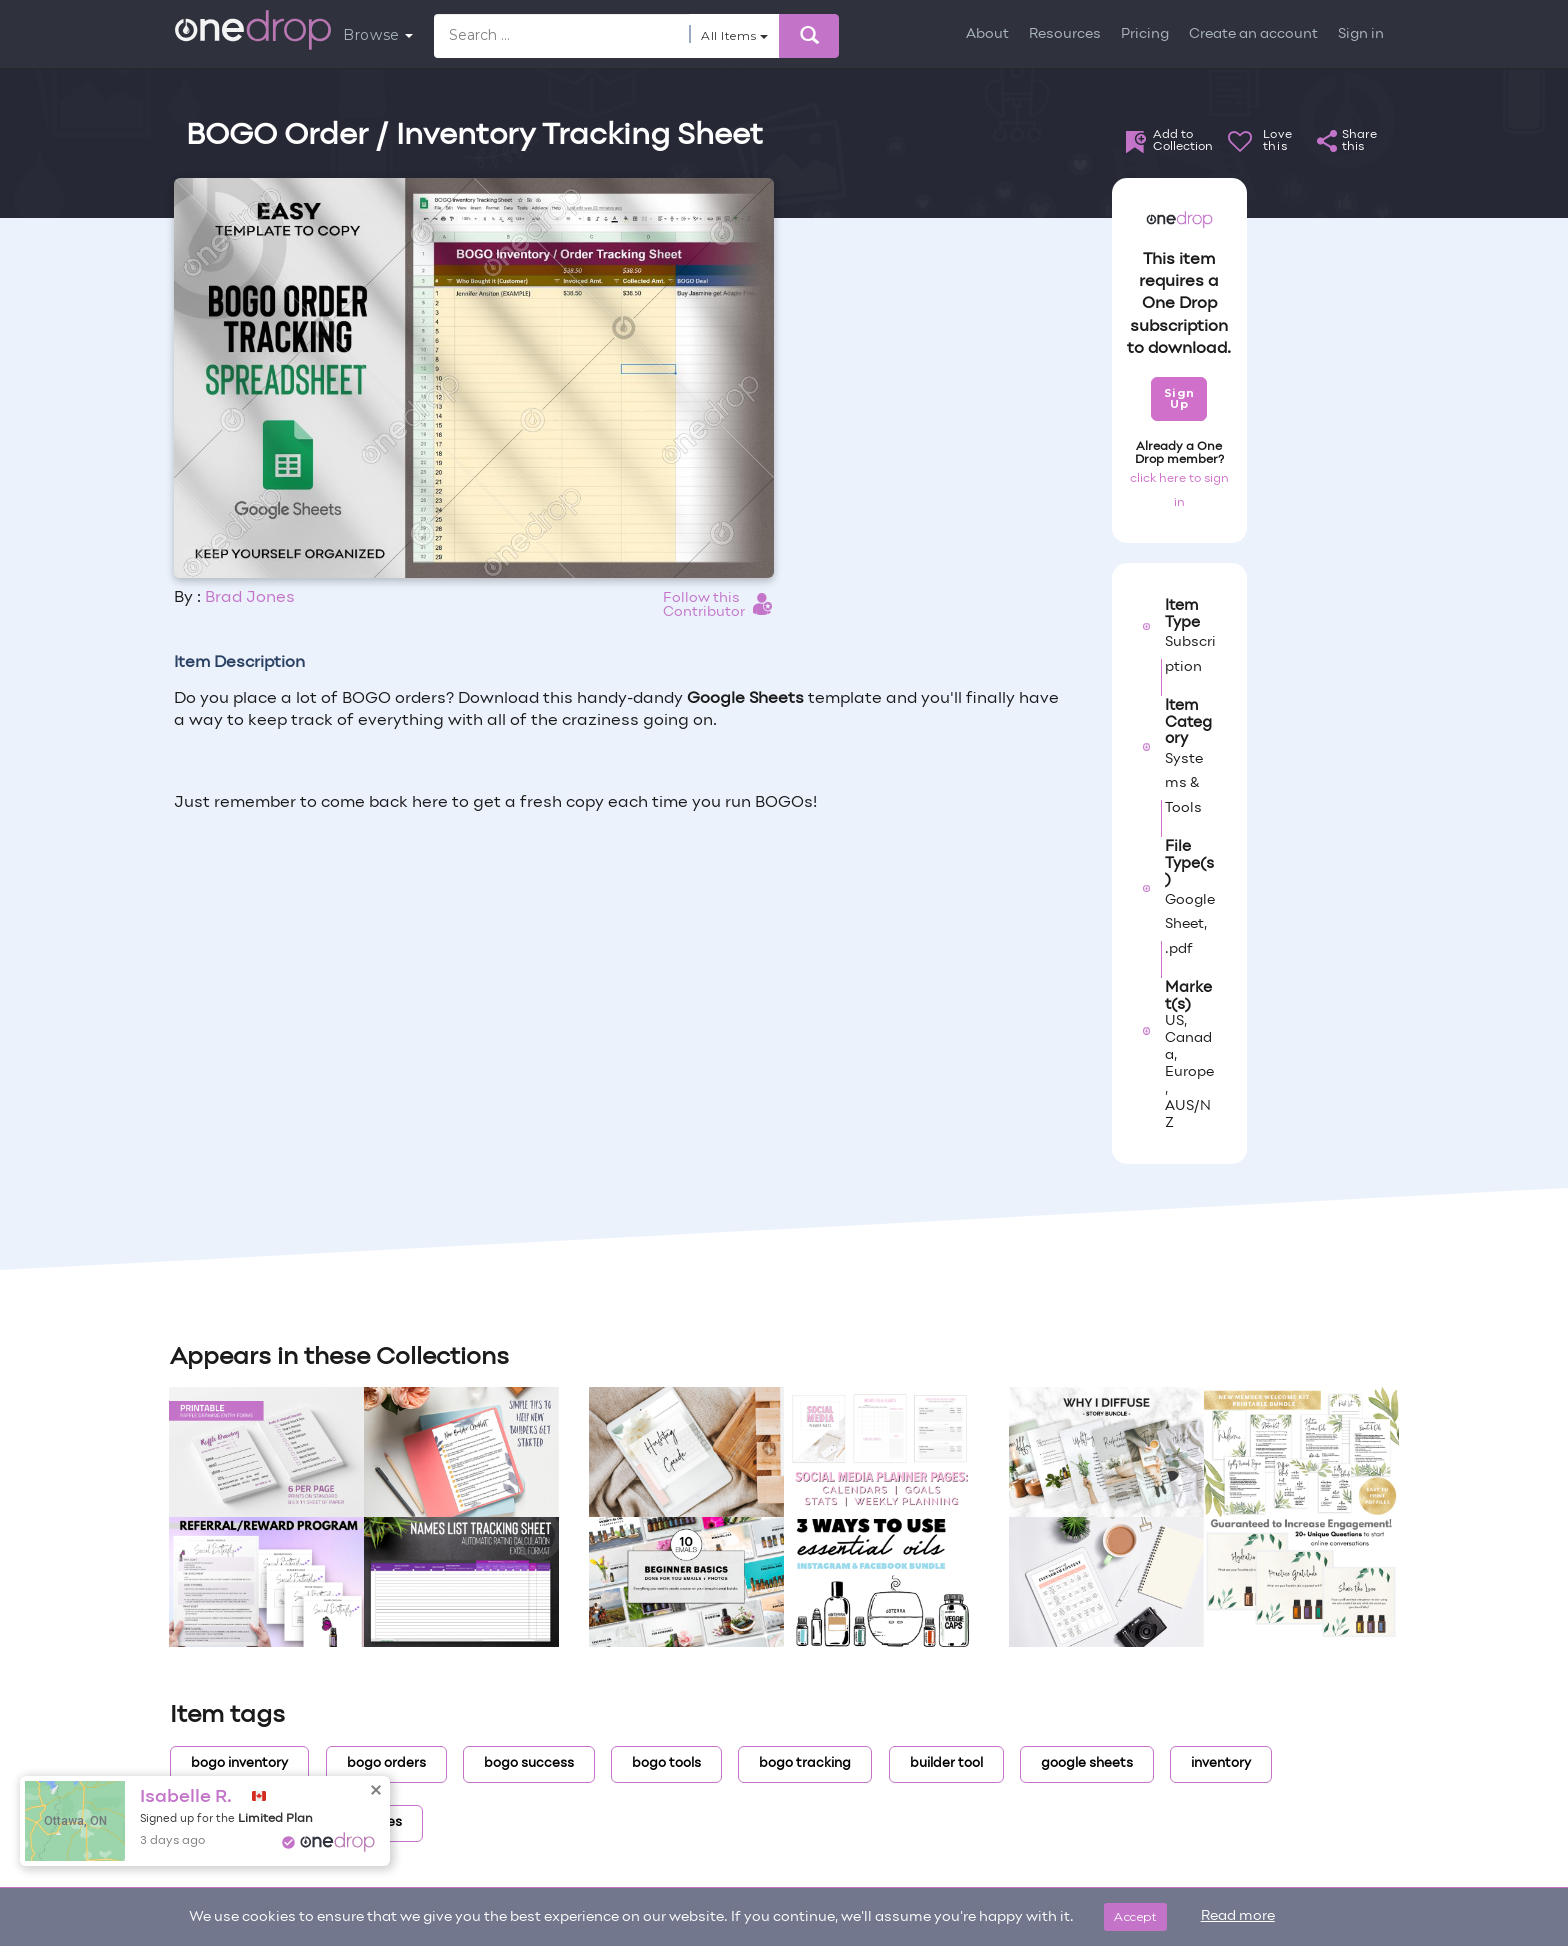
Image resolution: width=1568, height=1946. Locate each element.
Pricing (1145, 34)
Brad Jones (250, 598)
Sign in (1361, 34)
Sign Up (1179, 398)
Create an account (1253, 34)
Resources (1065, 34)
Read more (1238, 1916)
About (987, 34)
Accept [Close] (1135, 1916)
